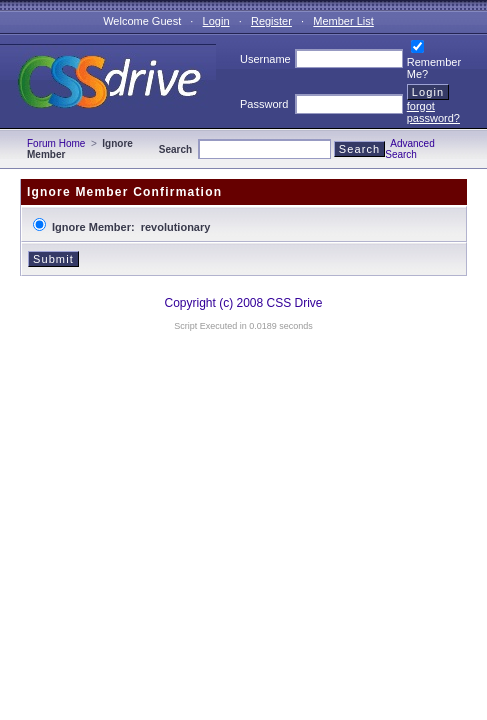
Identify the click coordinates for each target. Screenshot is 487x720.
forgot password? (433, 112)
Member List (343, 21)
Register (271, 21)
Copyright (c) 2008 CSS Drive (243, 303)
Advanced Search (410, 149)
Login (216, 21)
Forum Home (56, 143)
